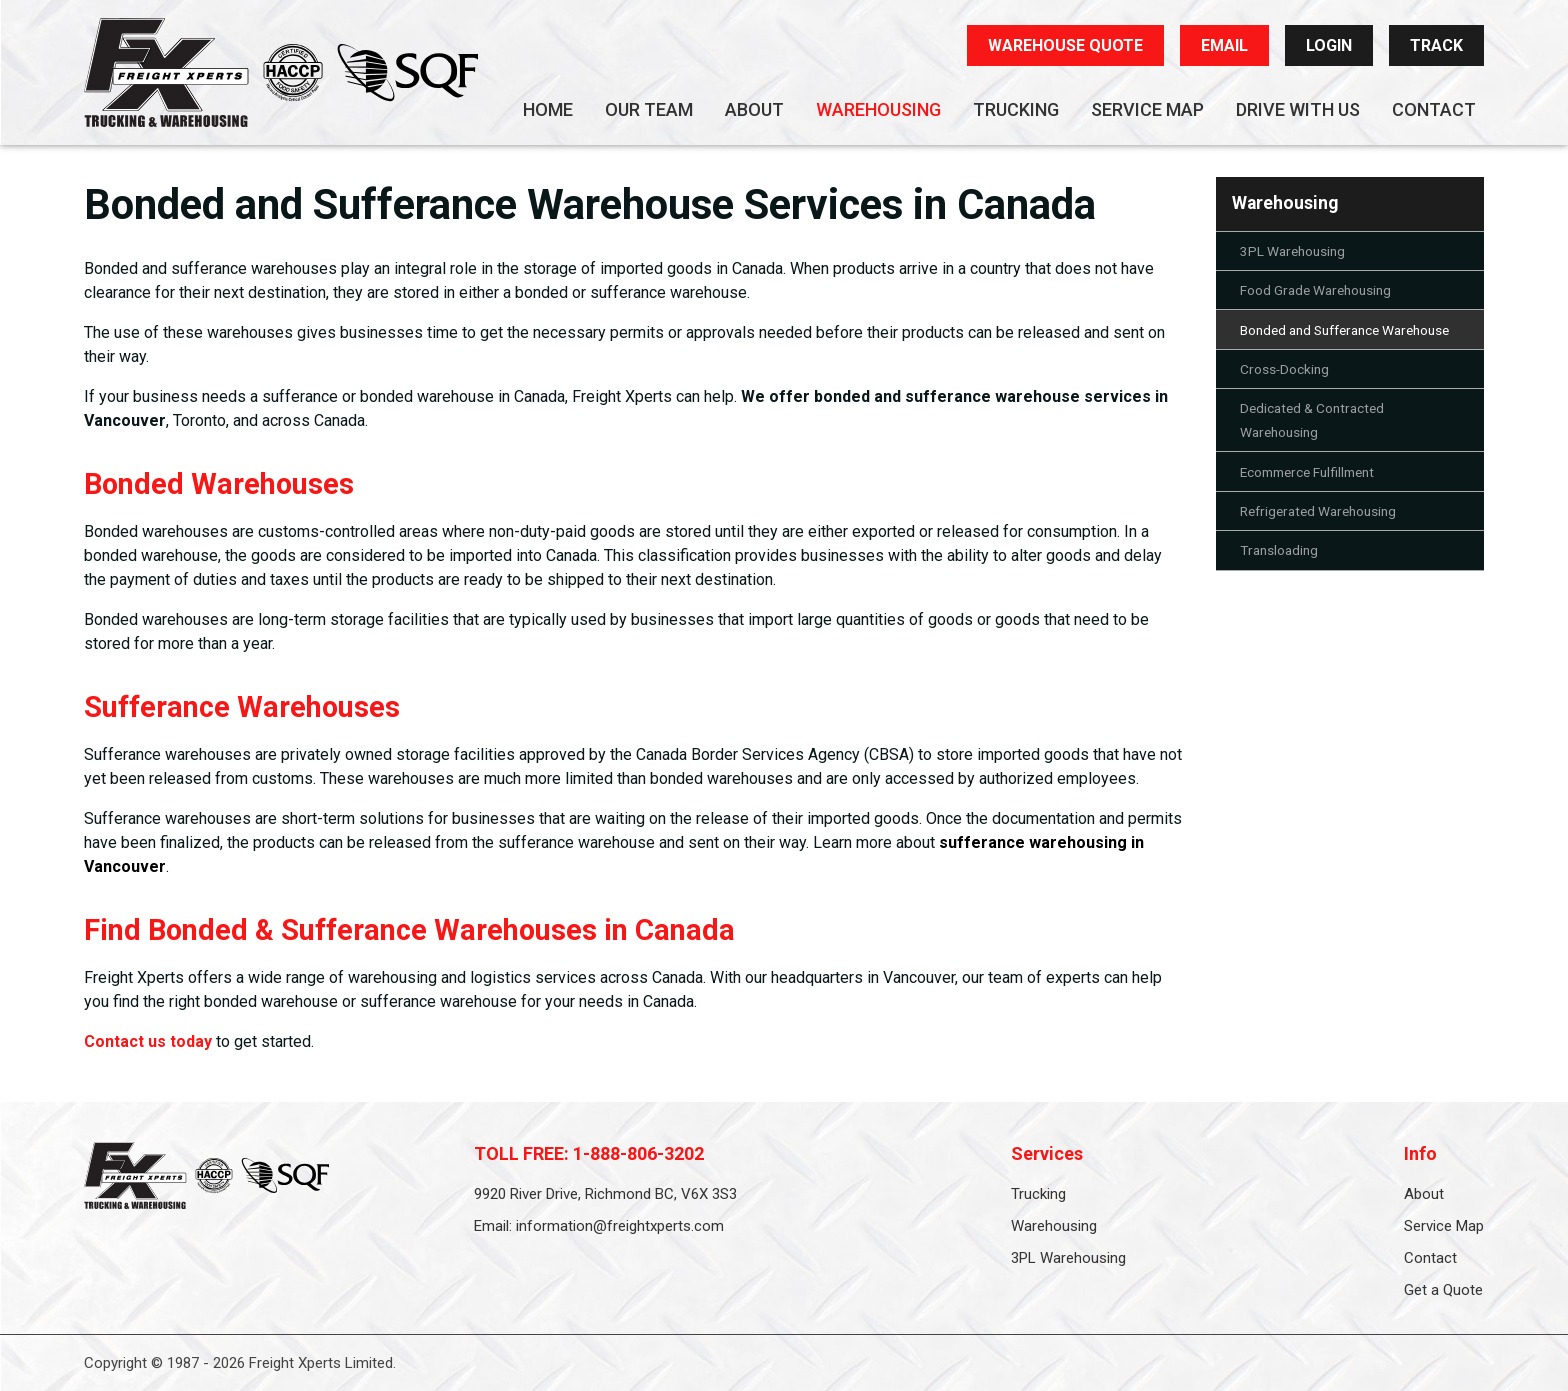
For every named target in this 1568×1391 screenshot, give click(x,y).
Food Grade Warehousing (1315, 290)
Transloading (1279, 550)
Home (548, 109)
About (754, 109)
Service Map (1147, 109)
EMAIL (1224, 45)
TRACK (1436, 45)
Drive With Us (1298, 109)
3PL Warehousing (1292, 251)
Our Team (649, 109)
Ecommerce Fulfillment (1307, 472)
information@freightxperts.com (620, 1226)
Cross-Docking (1284, 369)
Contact (1434, 109)
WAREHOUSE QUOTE (1065, 45)
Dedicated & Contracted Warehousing (1312, 420)
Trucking (1016, 109)
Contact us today (148, 1041)
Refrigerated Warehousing (1318, 511)
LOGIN (1329, 45)
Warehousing (878, 109)
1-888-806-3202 (638, 1153)
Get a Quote (1443, 1290)
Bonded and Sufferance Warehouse (1344, 330)
